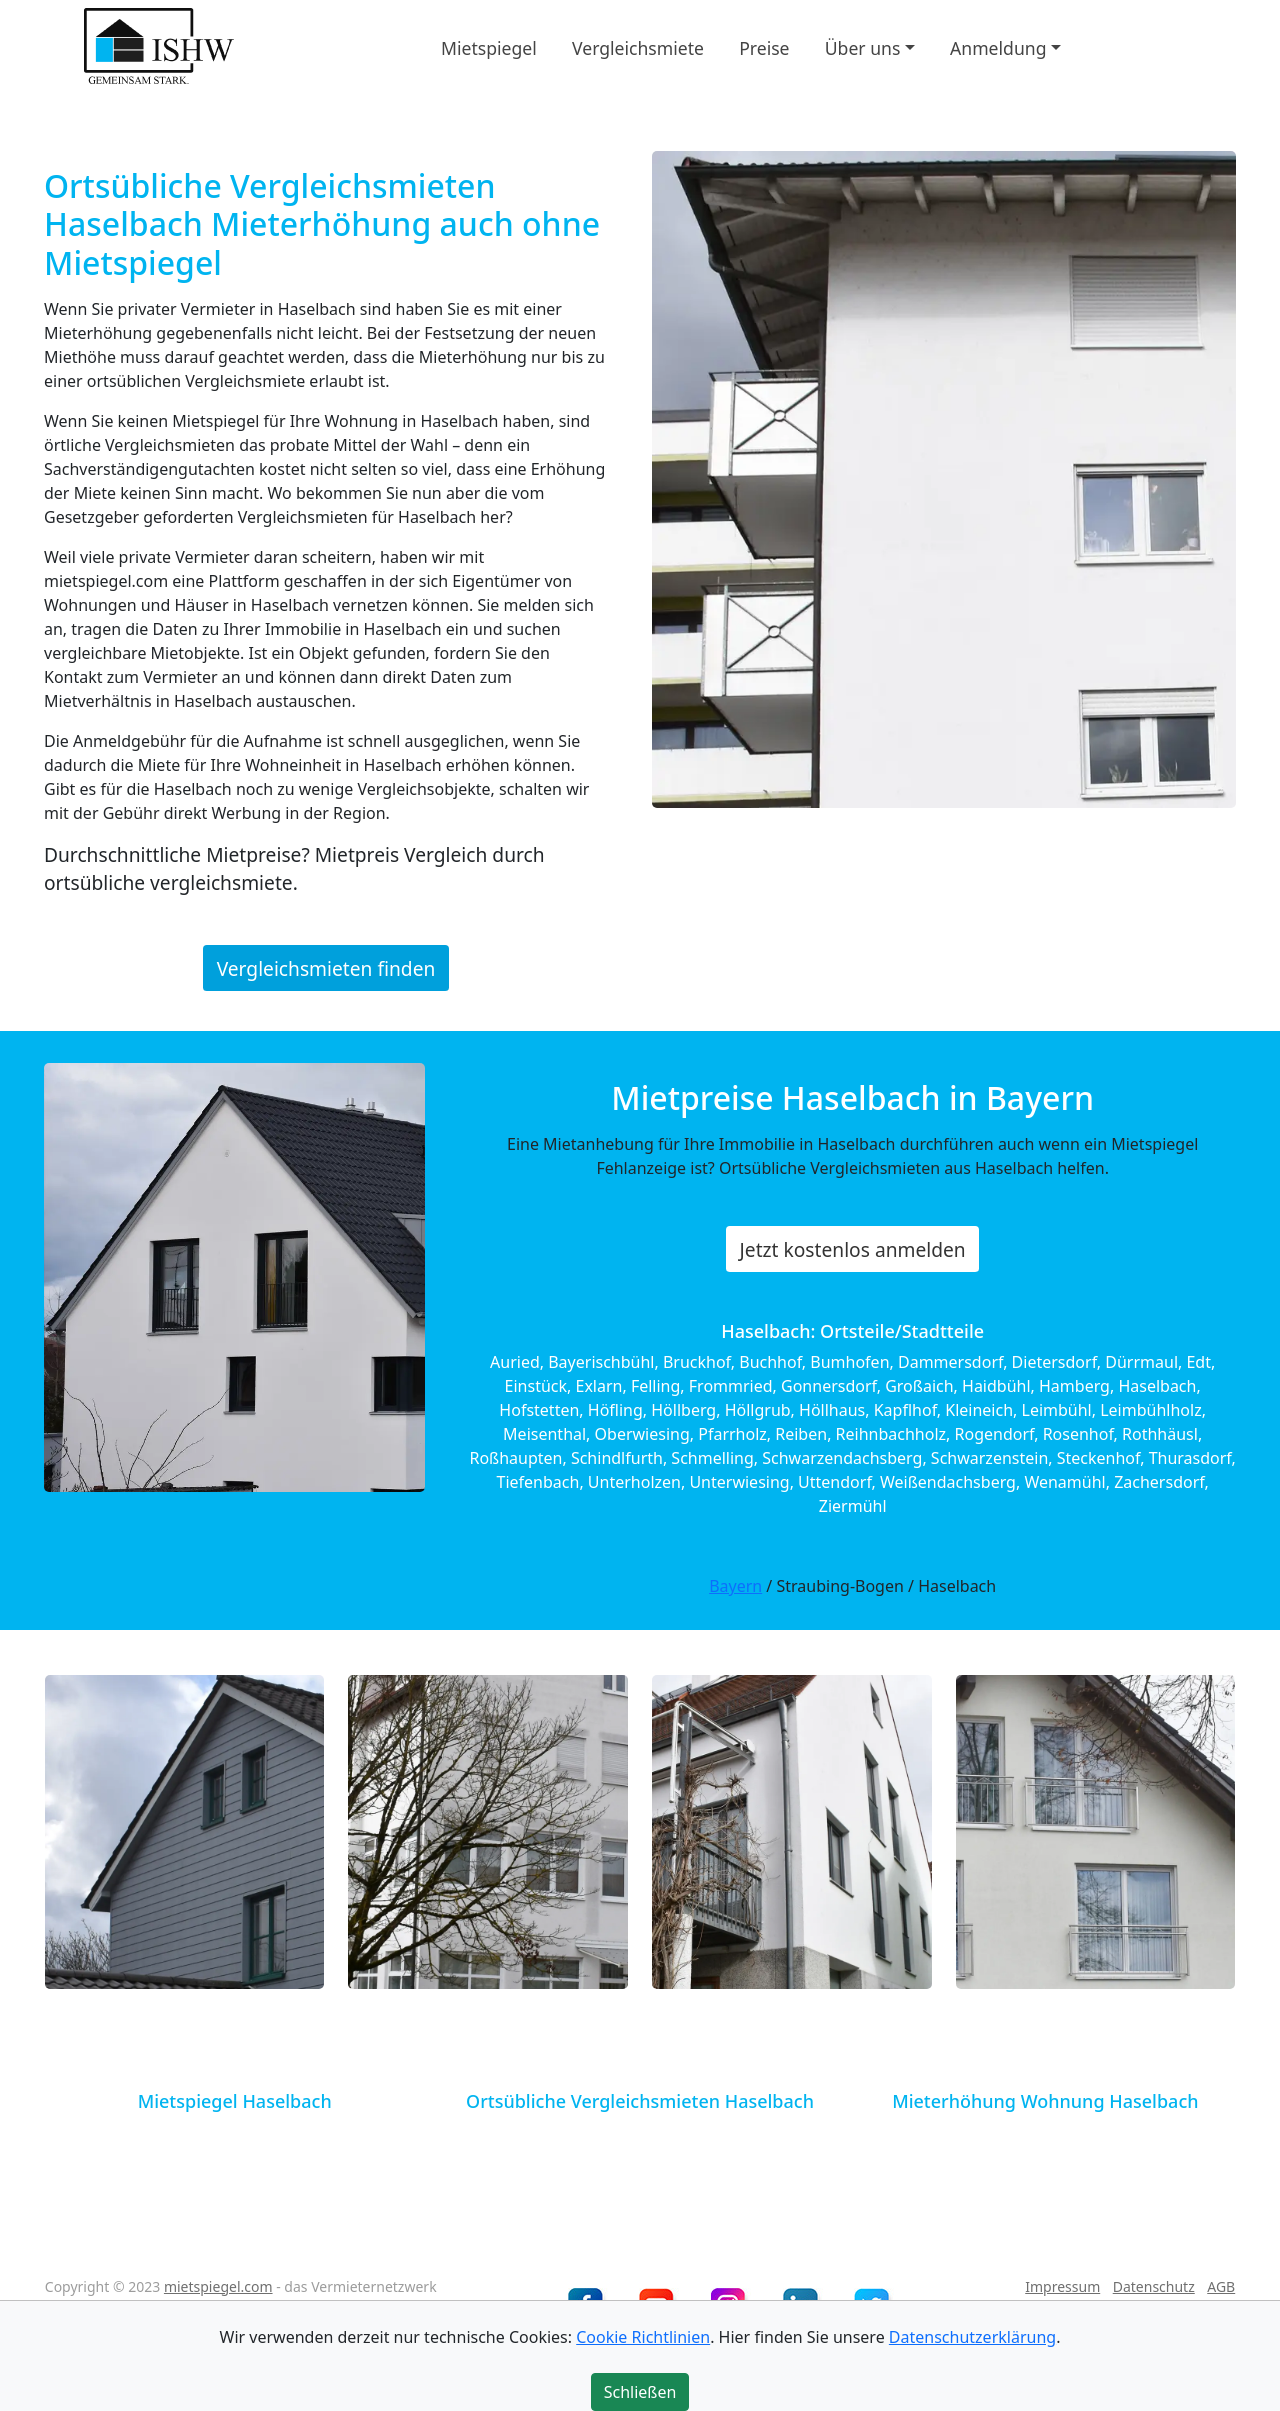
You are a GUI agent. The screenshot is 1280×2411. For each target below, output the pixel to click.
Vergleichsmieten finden (326, 967)
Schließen (640, 2392)
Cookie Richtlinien (643, 2337)
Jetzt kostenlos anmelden (853, 1249)
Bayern (735, 1586)
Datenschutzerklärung (972, 2337)
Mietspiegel (489, 47)
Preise (764, 47)
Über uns (863, 47)
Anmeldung (998, 47)
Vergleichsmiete (638, 47)
